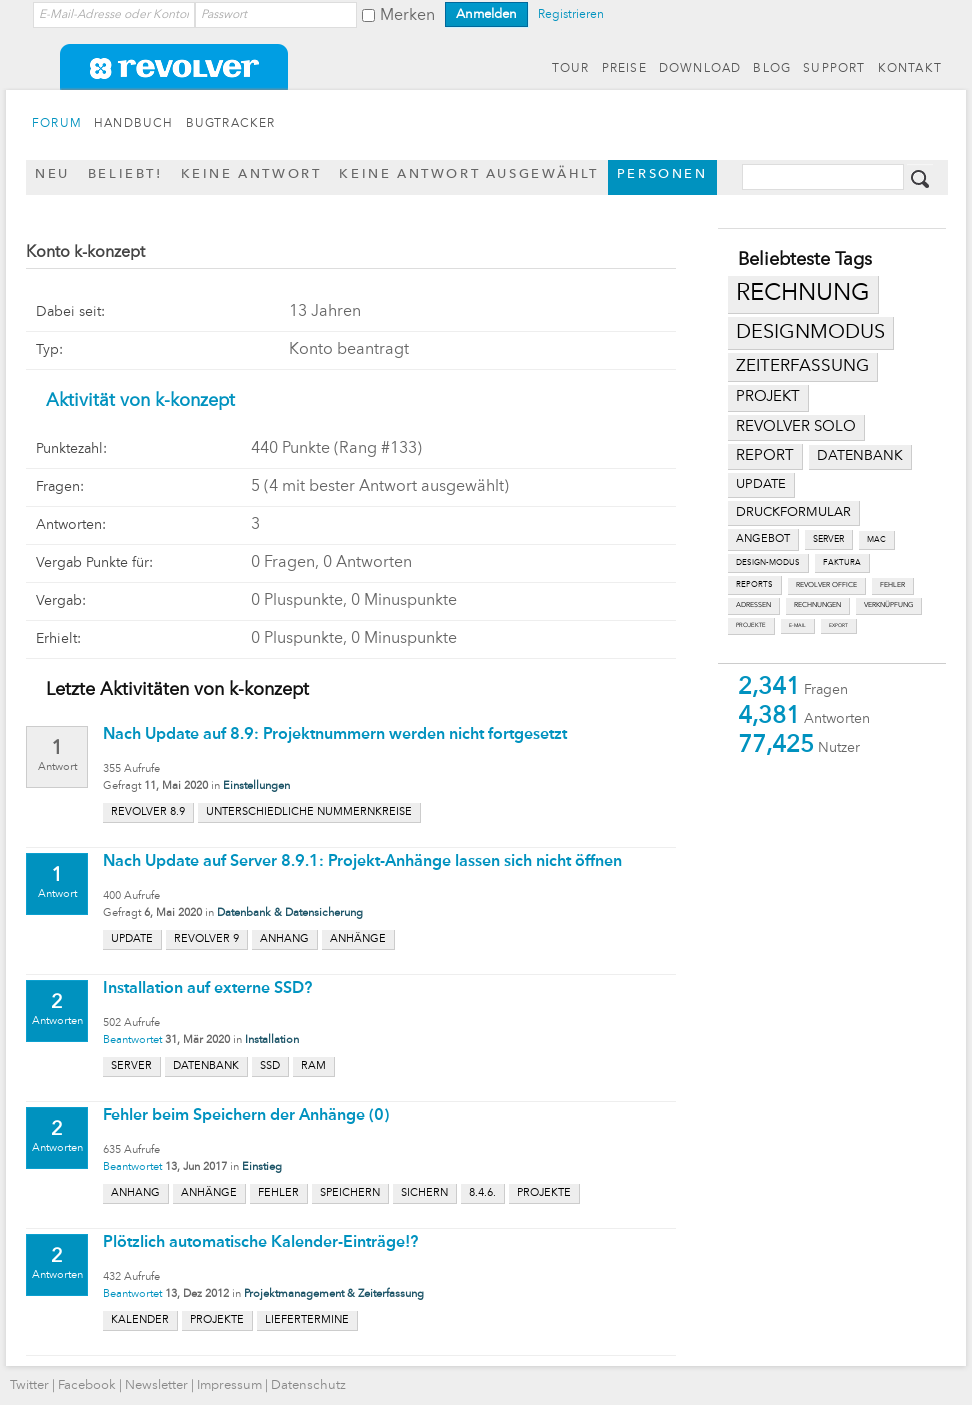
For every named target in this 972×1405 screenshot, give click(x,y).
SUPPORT (834, 69)
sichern (424, 1193)
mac (876, 540)
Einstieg (262, 1167)
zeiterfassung (802, 366)
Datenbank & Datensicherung (290, 913)
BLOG (772, 69)
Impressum (229, 1385)
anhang (284, 939)
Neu (52, 174)
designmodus (810, 333)
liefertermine (307, 1320)
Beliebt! (125, 174)
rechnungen (817, 605)
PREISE (624, 69)
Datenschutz (308, 1385)
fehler (892, 585)
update (761, 484)
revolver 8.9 (148, 812)
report (765, 456)
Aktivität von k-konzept (140, 401)
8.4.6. (482, 1193)
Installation (272, 1040)
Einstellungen (256, 786)
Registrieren (571, 15)
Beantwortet (132, 1040)
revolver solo (796, 427)
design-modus (768, 563)
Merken (407, 16)
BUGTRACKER (231, 124)
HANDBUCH (134, 124)
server (828, 539)
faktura (842, 563)
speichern (350, 1193)
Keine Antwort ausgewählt (468, 174)
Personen (662, 174)
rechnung (803, 294)
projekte (751, 625)
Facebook (87, 1385)
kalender (140, 1320)
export (838, 625)
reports (754, 585)
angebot (763, 539)
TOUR (571, 69)
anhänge (358, 939)
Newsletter (156, 1385)
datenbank (860, 456)
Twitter (29, 1385)
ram (313, 1066)
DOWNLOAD (700, 69)
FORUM (57, 124)
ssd (270, 1066)
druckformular (793, 512)
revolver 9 (206, 939)
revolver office (826, 585)
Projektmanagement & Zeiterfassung (334, 1294)
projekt (768, 397)
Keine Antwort (251, 174)
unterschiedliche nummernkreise (309, 812)
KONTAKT (910, 69)
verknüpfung (888, 605)
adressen (753, 605)
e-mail (797, 625)
